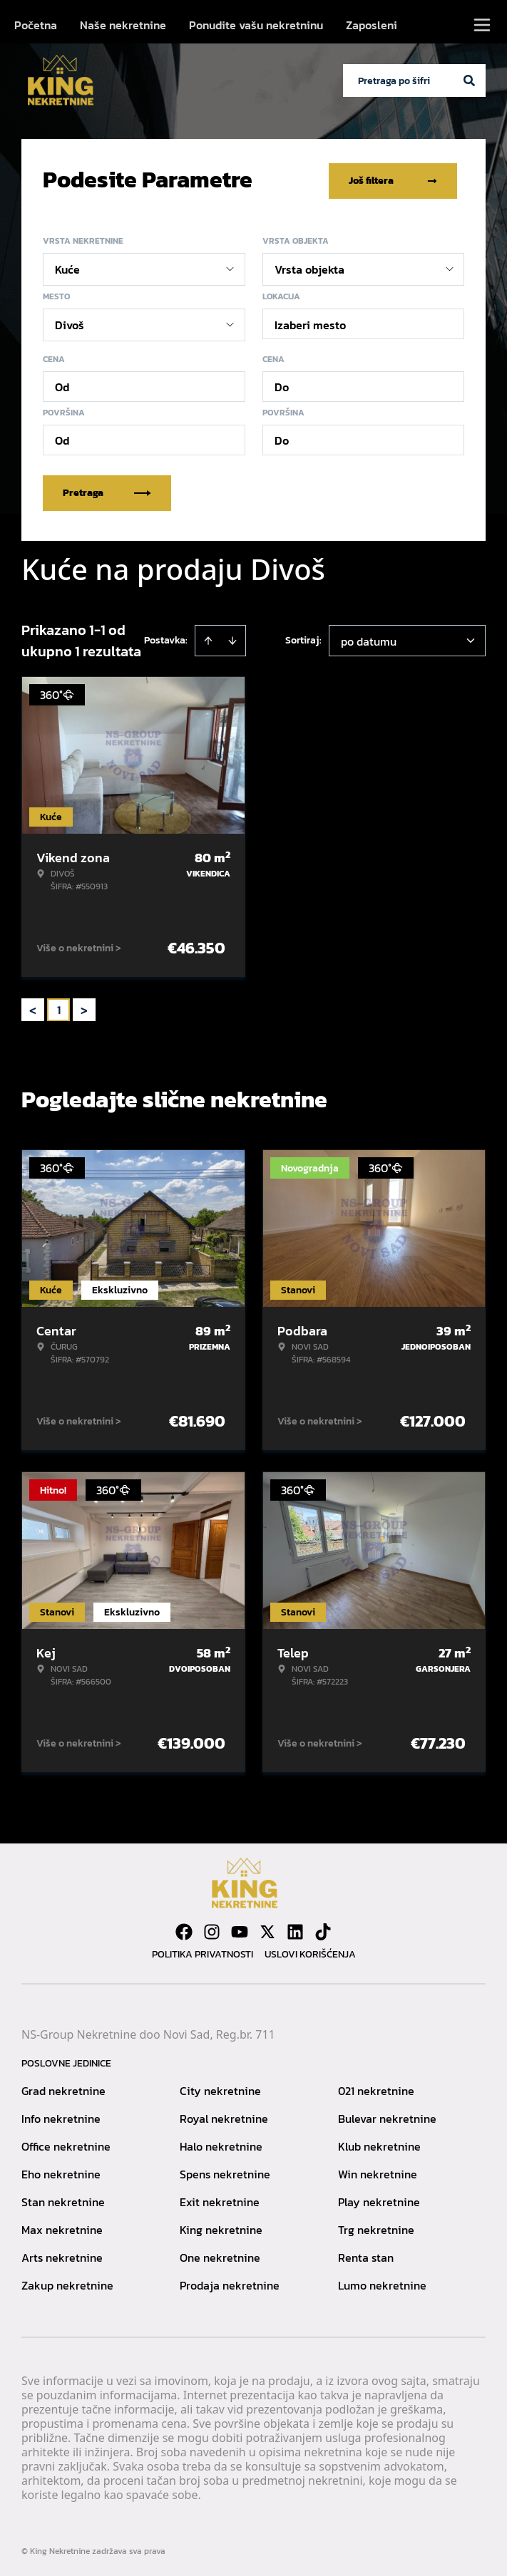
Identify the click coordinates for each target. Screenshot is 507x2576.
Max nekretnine (62, 2226)
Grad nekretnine (63, 2087)
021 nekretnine (376, 2087)
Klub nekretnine (379, 2143)
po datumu (368, 638)
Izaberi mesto (310, 322)
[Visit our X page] (267, 1929)
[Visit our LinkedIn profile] (295, 1929)
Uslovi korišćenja (310, 1951)
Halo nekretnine (221, 2143)
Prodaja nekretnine (230, 2282)
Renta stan (366, 2254)
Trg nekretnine (376, 2226)
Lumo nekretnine (382, 2282)
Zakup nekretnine (67, 2282)
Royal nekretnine (224, 2115)
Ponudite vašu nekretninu (256, 24)
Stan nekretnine (63, 2199)
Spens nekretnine (225, 2171)
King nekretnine (221, 2226)
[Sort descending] (232, 638)
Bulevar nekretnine (387, 2115)
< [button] (32, 1007)
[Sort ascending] (208, 638)
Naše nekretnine (123, 24)
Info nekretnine (61, 2115)
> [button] (84, 1007)
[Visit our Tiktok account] (323, 1929)
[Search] (469, 80)
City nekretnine (220, 2087)
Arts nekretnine (62, 2254)
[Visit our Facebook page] (184, 1929)
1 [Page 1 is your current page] (59, 1006)
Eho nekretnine (61, 2171)
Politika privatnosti (202, 1951)
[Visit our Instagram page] (211, 1929)
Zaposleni (371, 24)
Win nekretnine (377, 2171)
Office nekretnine (66, 2143)
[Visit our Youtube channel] (239, 1929)
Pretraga (107, 489)
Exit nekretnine (220, 2199)
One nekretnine (220, 2254)
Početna (35, 24)
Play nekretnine (379, 2199)
